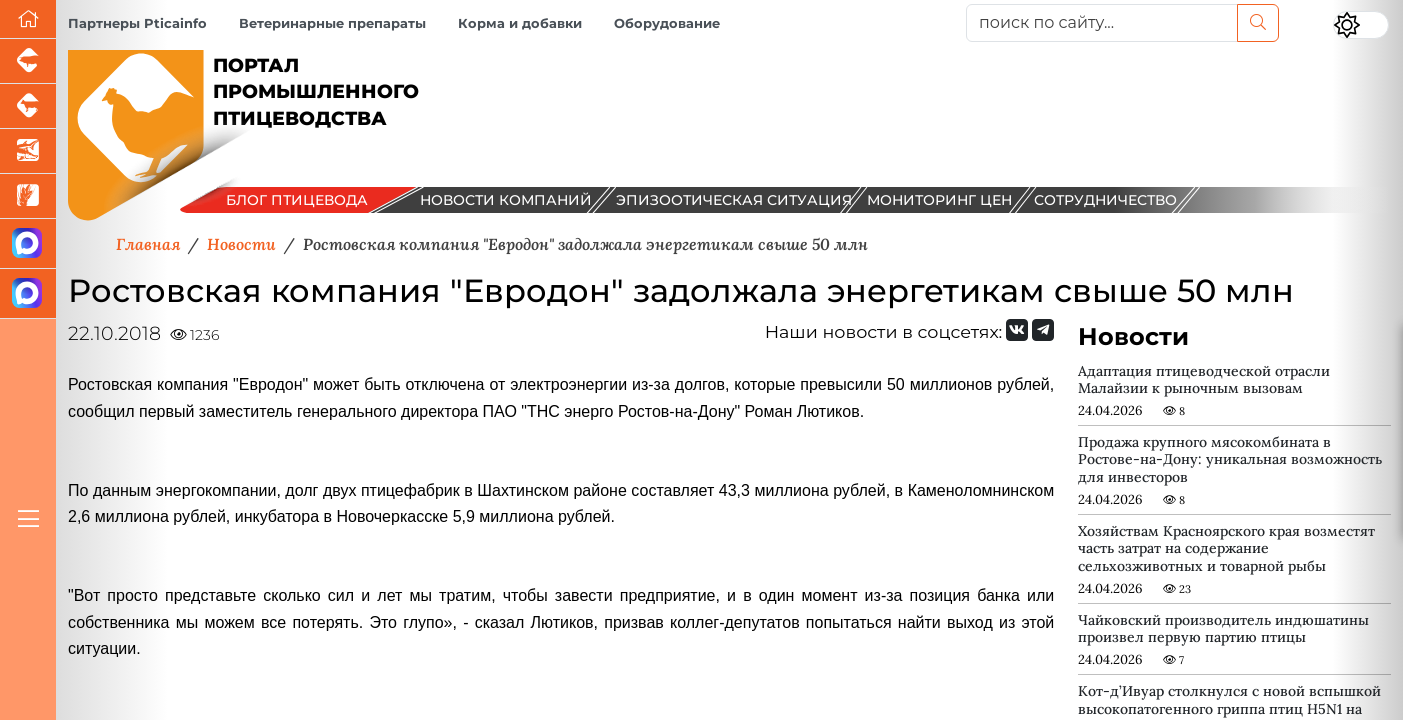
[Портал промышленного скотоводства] (28, 106)
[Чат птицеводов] (28, 294)
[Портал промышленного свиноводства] (28, 61)
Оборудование (667, 23)
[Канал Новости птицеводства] (28, 244)
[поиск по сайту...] (1102, 23)
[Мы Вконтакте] (1017, 330)
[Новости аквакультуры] (28, 151)
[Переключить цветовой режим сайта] (1361, 25)
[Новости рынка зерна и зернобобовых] (28, 196)
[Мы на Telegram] (1043, 330)
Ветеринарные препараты (332, 23)
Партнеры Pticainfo (137, 23)
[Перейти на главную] (28, 19)
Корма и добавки (520, 23)
